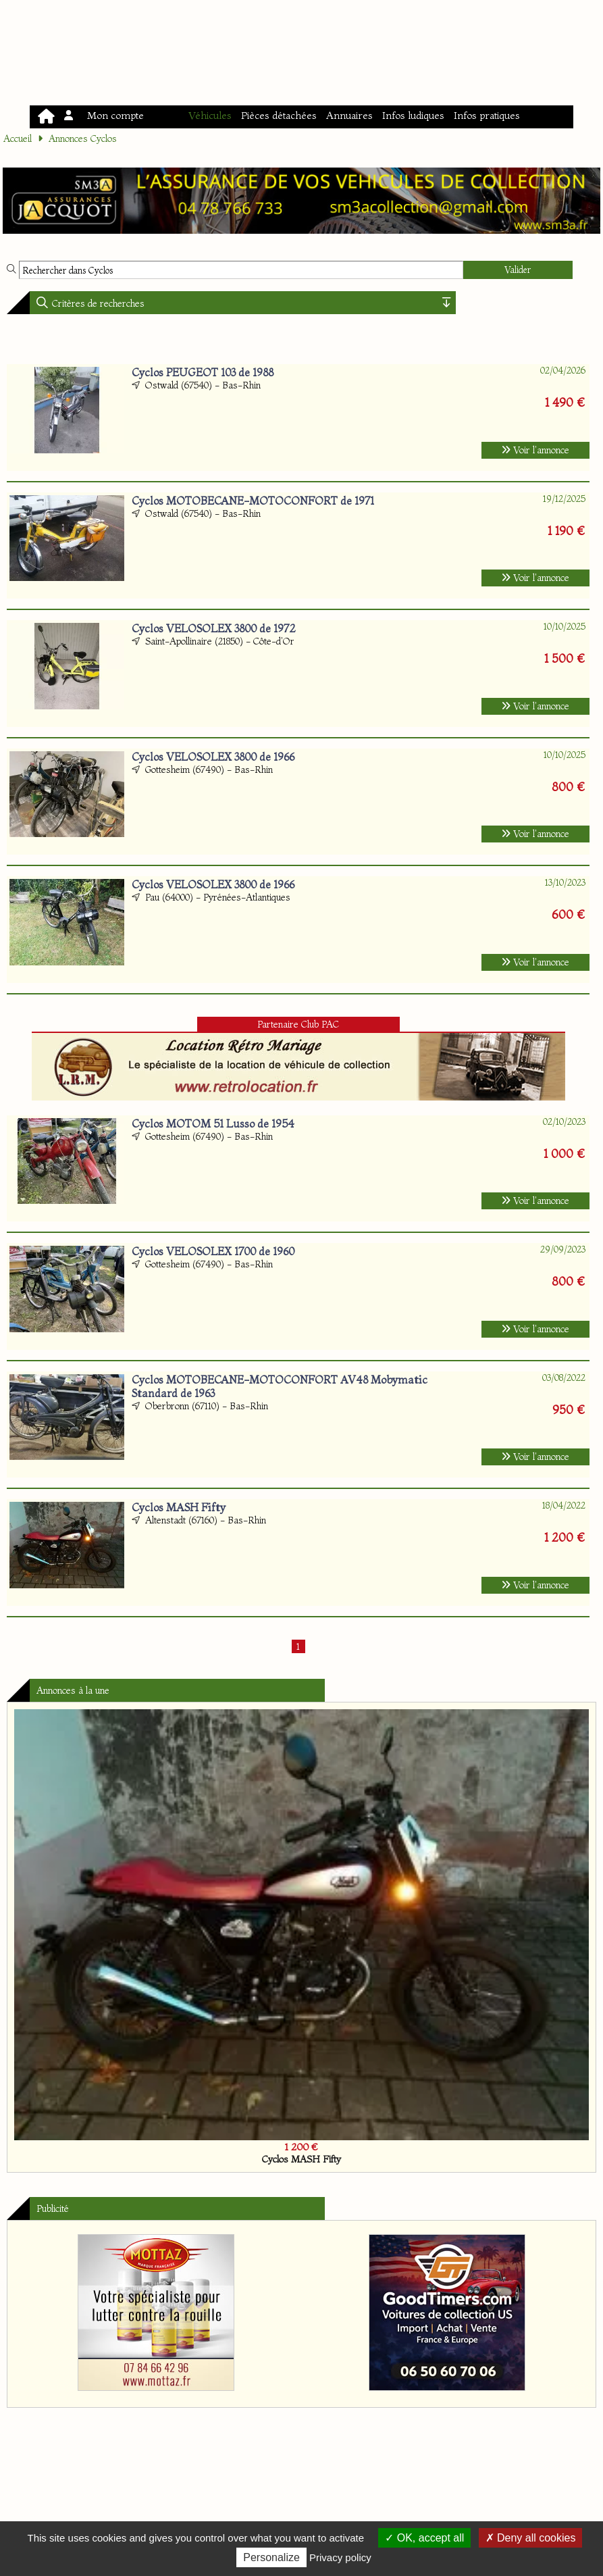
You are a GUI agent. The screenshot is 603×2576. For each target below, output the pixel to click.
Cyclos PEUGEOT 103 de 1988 (202, 372)
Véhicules (210, 115)
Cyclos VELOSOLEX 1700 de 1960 (213, 1251)
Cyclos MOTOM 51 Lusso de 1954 (213, 1123)
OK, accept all (424, 2538)
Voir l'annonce (535, 450)
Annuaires (349, 115)
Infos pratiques (487, 115)
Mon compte (104, 115)
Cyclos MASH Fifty (179, 1507)
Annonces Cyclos (83, 138)
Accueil (17, 138)
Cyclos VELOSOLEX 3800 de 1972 (214, 628)
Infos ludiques (413, 115)
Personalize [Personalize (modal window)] (271, 2557)
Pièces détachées (279, 115)
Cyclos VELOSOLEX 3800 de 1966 (213, 756)
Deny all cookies (531, 2538)
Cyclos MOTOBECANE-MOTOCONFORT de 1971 (253, 500)
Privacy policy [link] (340, 2557)
